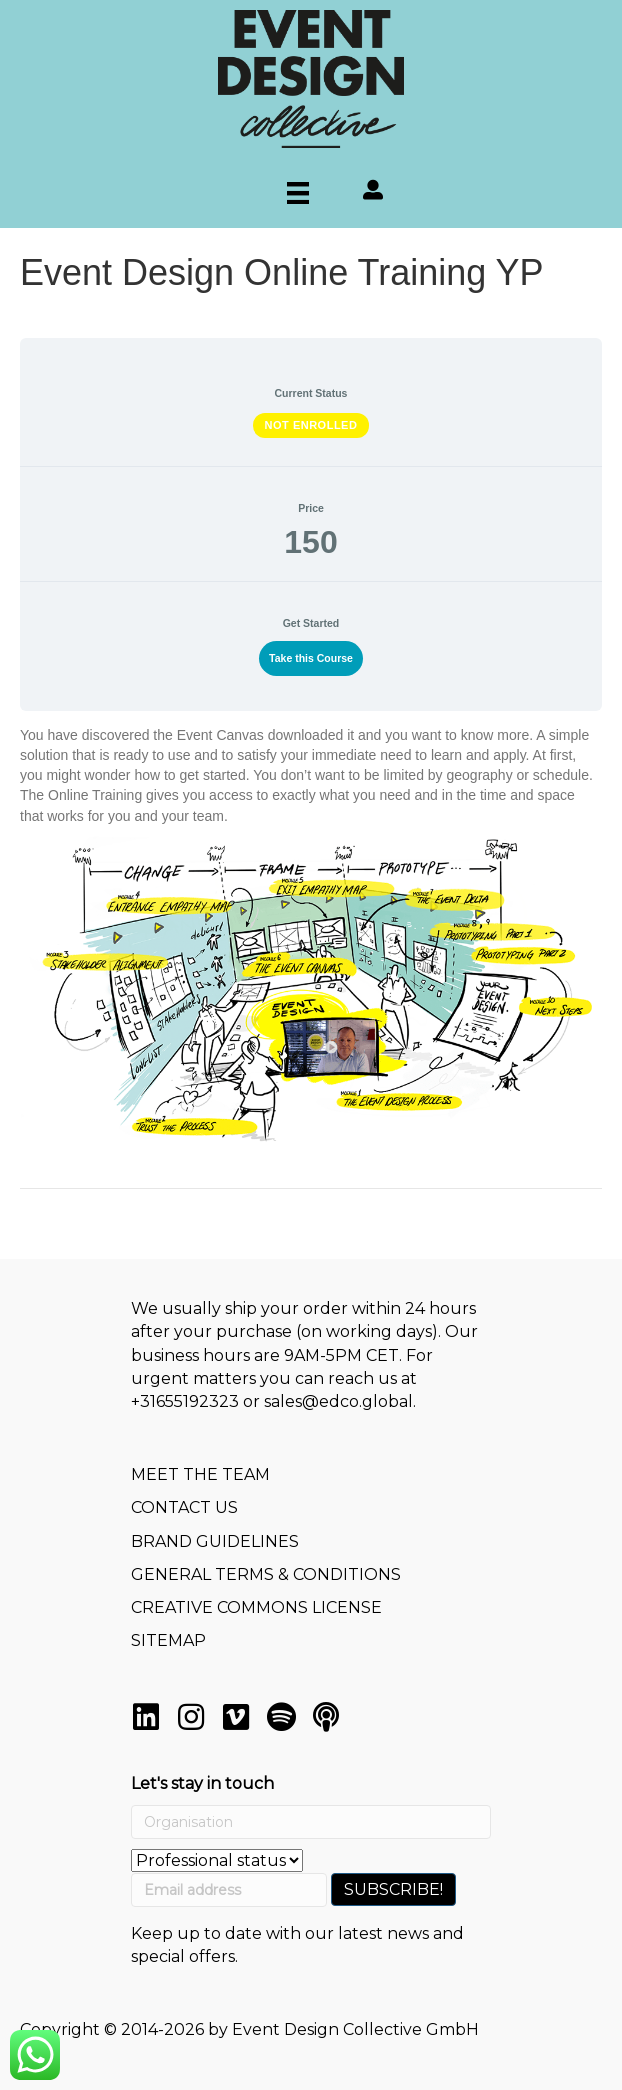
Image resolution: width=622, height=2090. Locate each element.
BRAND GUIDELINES (215, 1541)
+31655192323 (185, 1401)
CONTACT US (184, 1507)
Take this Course (311, 658)
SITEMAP (168, 1640)
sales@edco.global (338, 1401)
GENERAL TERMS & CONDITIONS (266, 1574)
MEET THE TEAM (200, 1474)
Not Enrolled (311, 425)
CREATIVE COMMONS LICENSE (256, 1607)
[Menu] (298, 193)
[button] (146, 1717)
